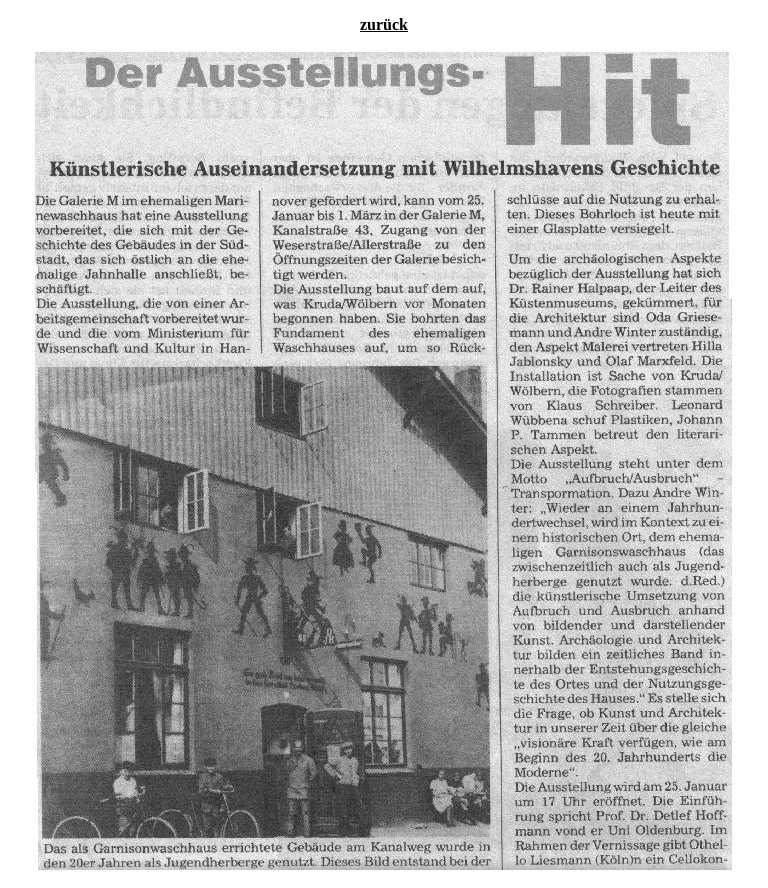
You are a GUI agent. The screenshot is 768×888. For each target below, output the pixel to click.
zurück (384, 24)
